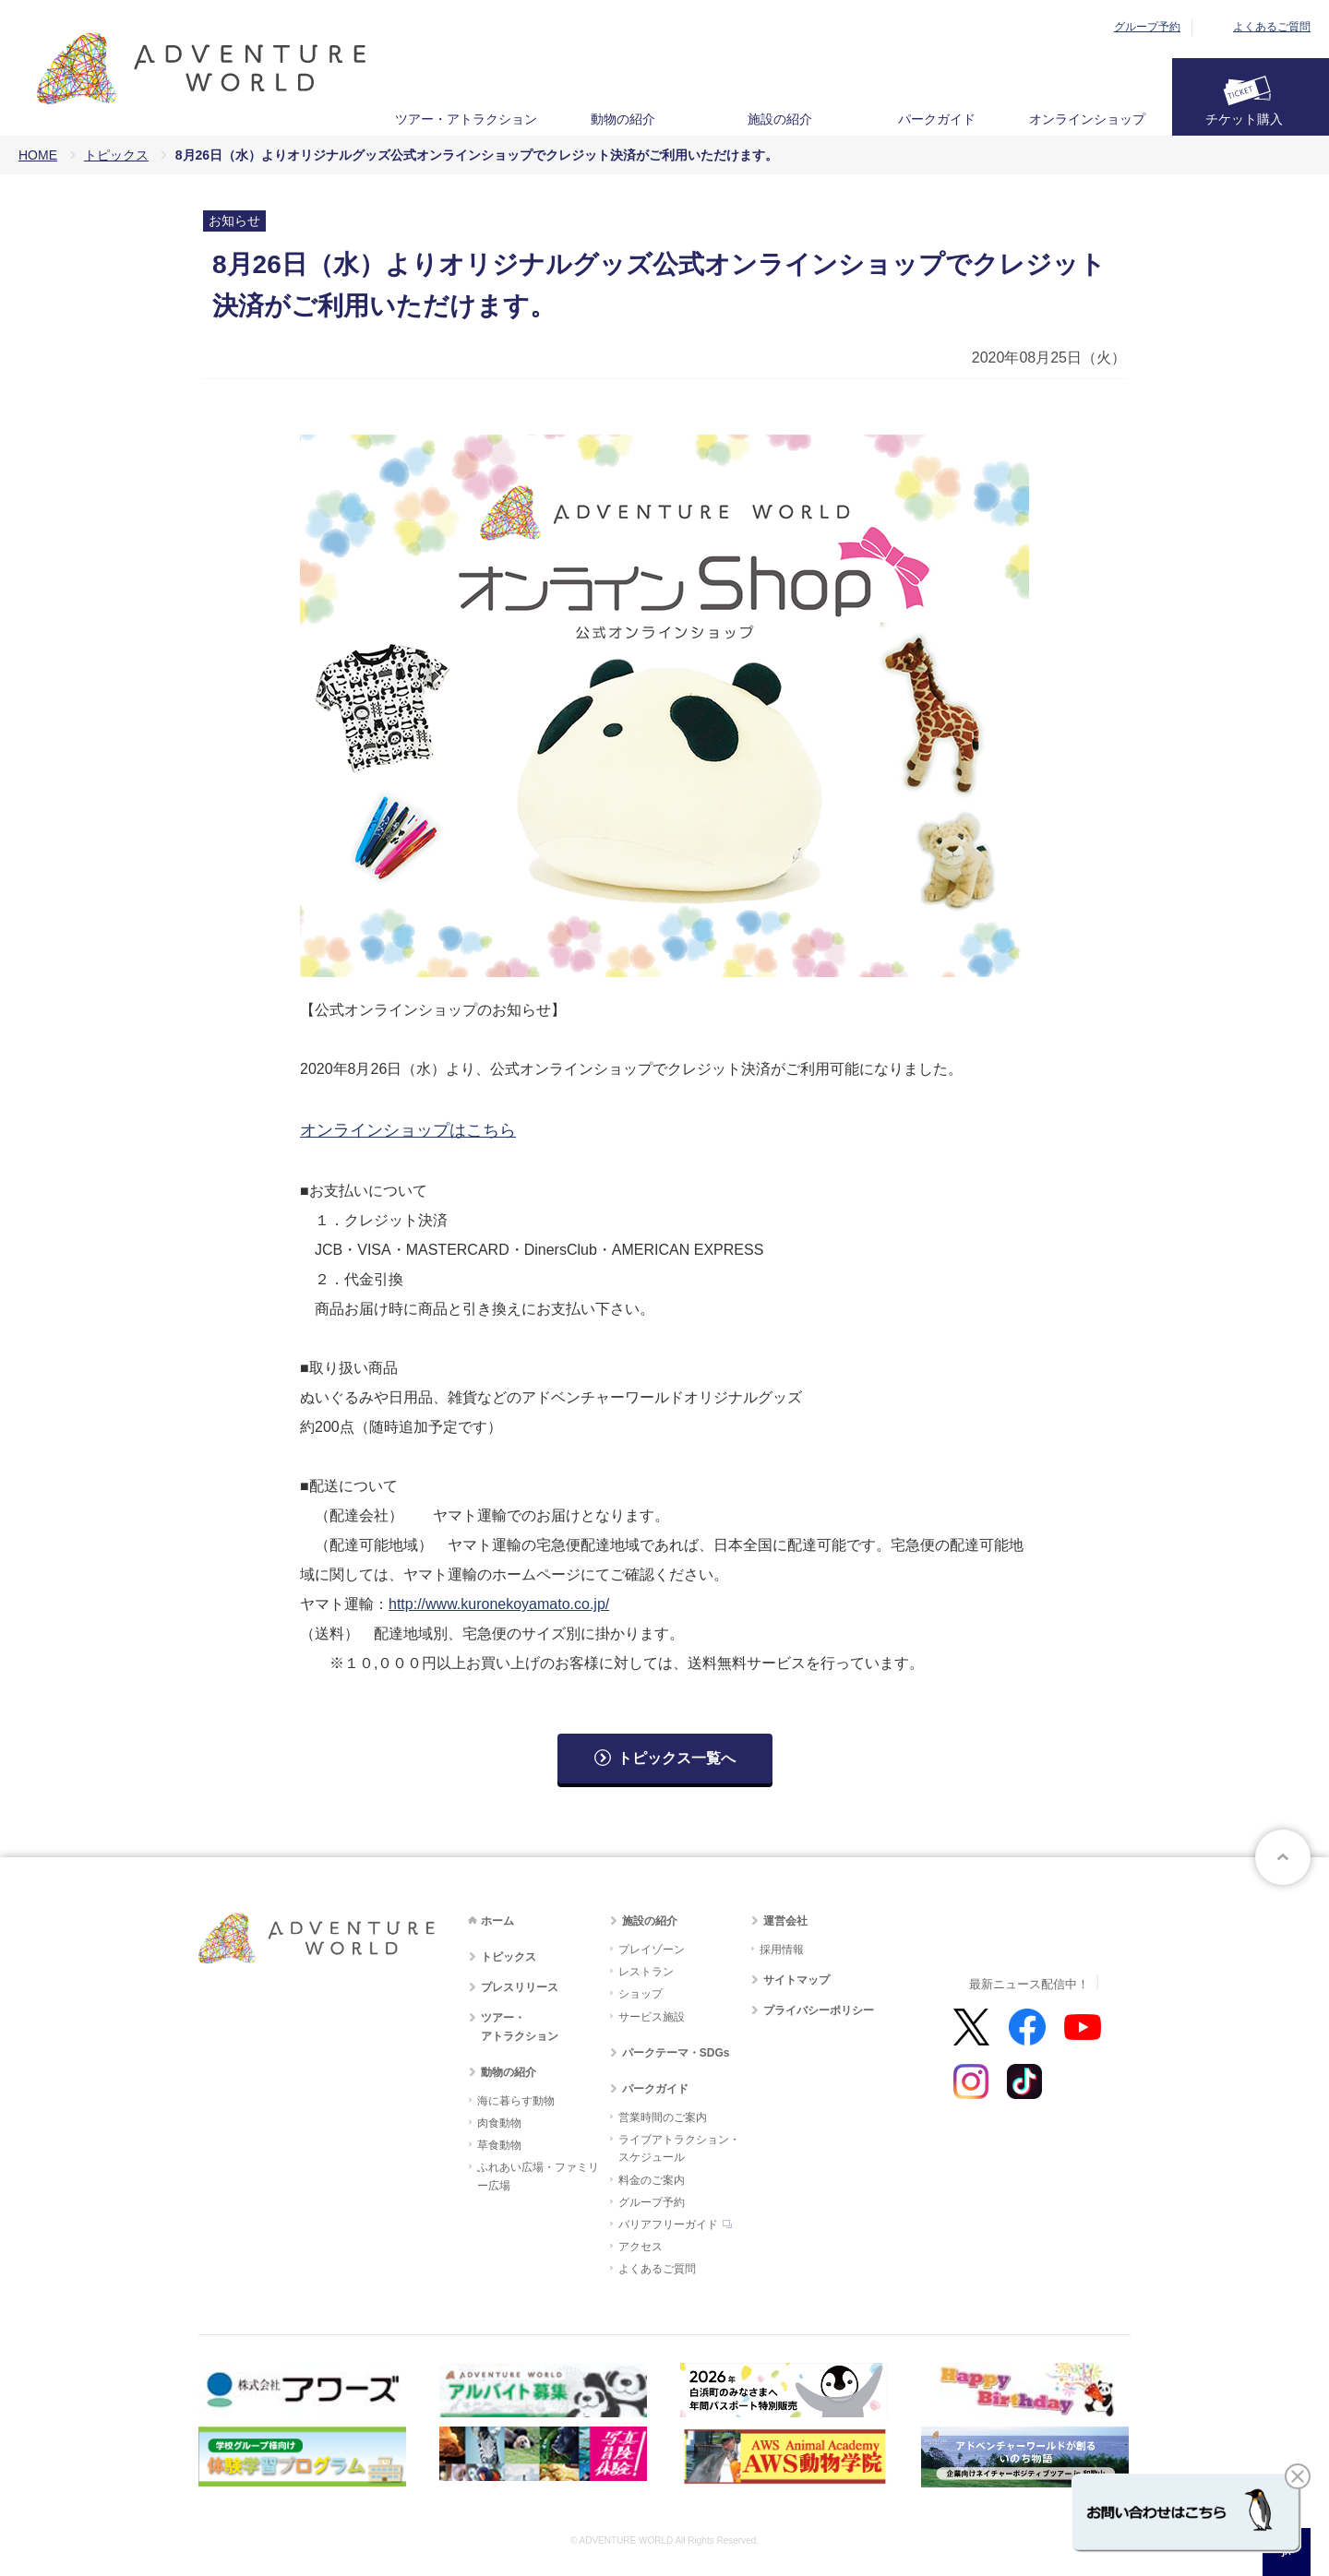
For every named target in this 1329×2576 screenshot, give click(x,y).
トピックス (116, 155)
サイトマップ (796, 1980)
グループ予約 (1147, 26)
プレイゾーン (651, 1949)
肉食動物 (499, 2123)
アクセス (640, 2246)
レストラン (646, 1971)
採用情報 (782, 1949)
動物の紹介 (623, 119)
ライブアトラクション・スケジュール (679, 2148)
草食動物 (499, 2145)
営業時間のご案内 (662, 2117)
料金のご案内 (651, 2180)
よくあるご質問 (1272, 26)
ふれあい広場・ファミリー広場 (538, 2176)
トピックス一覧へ (676, 1758)
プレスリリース (519, 1987)
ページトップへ (1283, 1857)
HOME (37, 155)
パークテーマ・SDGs (676, 2052)
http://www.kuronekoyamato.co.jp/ (499, 1604)
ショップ (640, 1993)
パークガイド (937, 119)
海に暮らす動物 (516, 2100)
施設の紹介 (780, 119)
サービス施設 (651, 2016)
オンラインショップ (1087, 119)
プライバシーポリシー (818, 2010)
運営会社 (785, 1920)
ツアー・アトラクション (466, 119)
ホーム (497, 1920)
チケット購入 (1244, 119)
